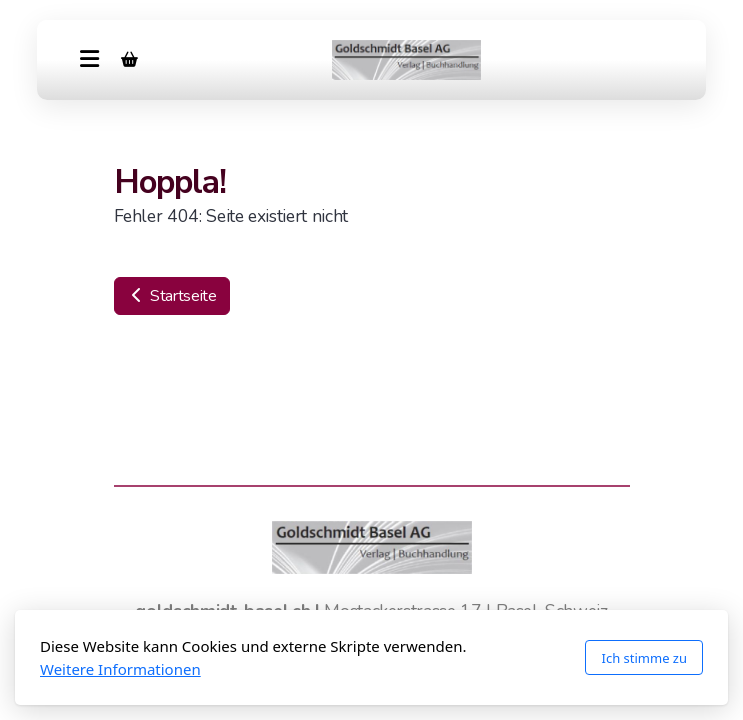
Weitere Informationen (120, 669)
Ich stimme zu (644, 658)
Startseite (172, 296)
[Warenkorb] (129, 60)
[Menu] (89, 60)
